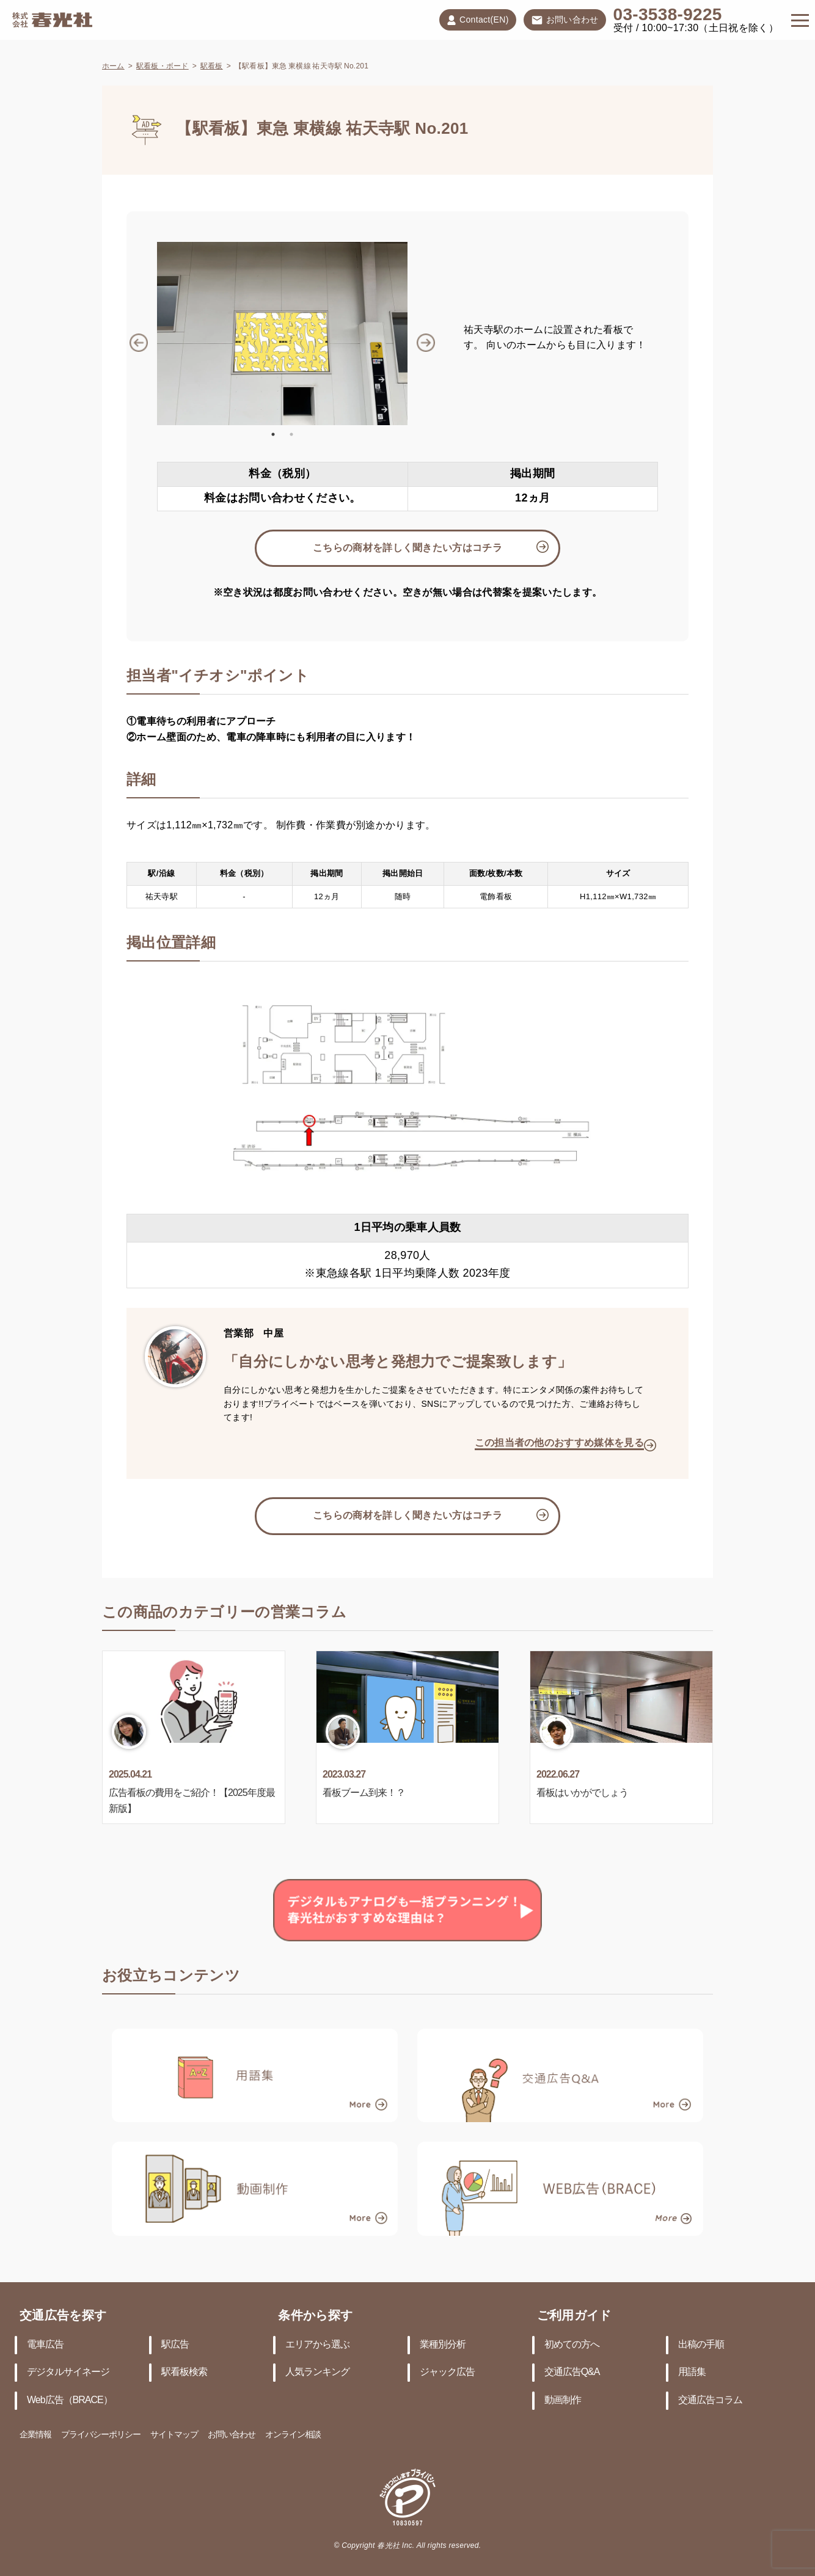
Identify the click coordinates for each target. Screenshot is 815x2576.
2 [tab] (291, 434)
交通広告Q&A (572, 2372)
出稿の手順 (701, 2345)
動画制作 (562, 2400)
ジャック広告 (447, 2372)
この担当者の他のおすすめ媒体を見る (559, 1443)
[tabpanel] (282, 333)
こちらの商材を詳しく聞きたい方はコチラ (407, 548)
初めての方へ (571, 2345)
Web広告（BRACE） (69, 2400)
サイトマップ (174, 2435)
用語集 (692, 2372)
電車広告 (45, 2345)
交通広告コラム (710, 2400)
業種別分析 (443, 2345)
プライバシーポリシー (101, 2435)
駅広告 (175, 2345)
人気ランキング (317, 2372)
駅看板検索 (184, 2372)
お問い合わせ (565, 20)
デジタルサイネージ (68, 2372)
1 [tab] (273, 434)
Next (417, 333)
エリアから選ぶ (317, 2345)
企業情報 (35, 2435)
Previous (148, 333)
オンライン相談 (293, 2435)
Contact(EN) (478, 20)
